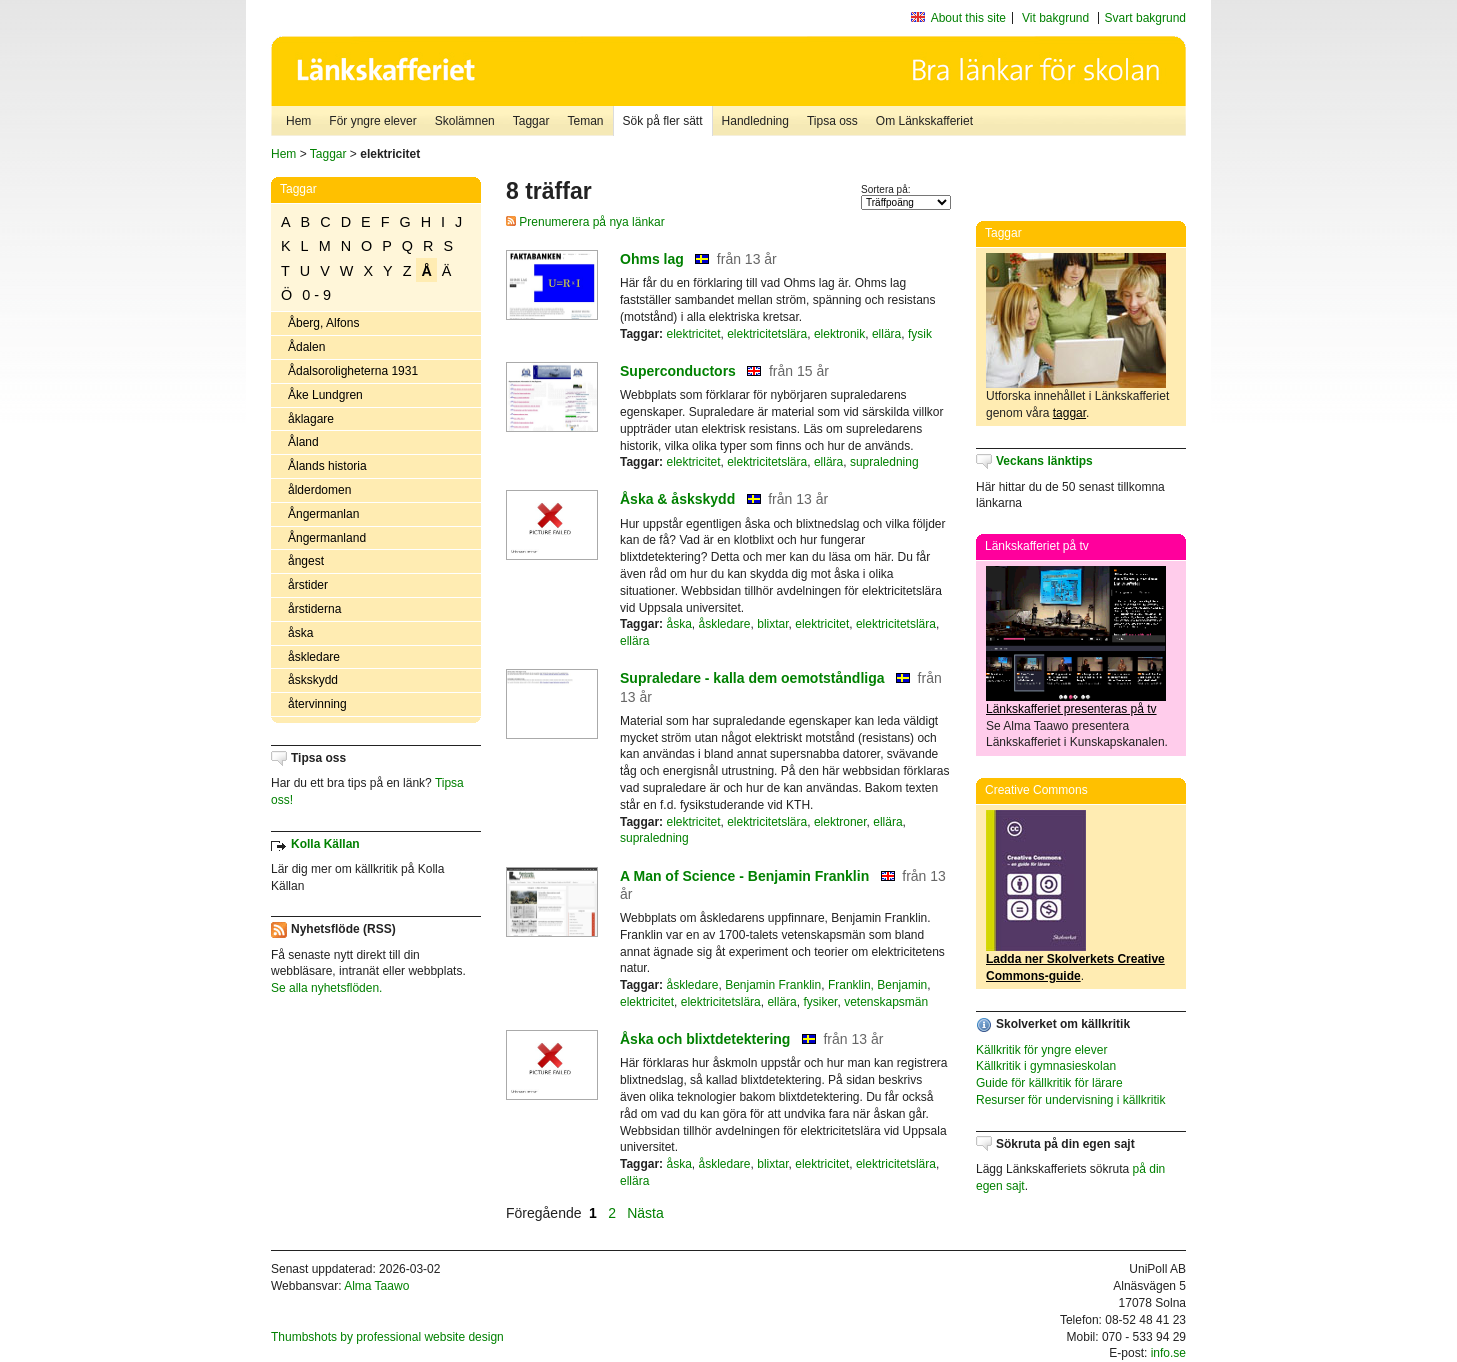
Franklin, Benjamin (877, 985)
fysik (920, 334)
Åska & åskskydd (677, 499)
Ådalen (306, 347)
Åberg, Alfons (323, 323)
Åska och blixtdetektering (705, 1039)
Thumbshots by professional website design (387, 1337)
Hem (298, 121)
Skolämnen (465, 121)
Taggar (531, 121)
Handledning (755, 121)
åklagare (311, 419)
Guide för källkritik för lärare (1049, 1083)
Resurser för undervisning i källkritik (1070, 1100)
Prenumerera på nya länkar (585, 222)
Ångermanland (327, 538)
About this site (968, 18)
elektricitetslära (767, 334)
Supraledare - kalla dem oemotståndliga (752, 678)
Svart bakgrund (1145, 18)
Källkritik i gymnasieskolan (1046, 1066)
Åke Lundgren (325, 395)
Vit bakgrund (1055, 18)
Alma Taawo (376, 1286)
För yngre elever (372, 121)
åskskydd (313, 680)
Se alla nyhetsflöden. (326, 988)
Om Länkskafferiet (924, 121)
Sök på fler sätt (663, 121)
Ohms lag (652, 259)
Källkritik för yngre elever (1041, 1050)
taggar (1069, 413)
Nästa (647, 1213)
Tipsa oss (832, 121)
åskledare (314, 657)
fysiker (820, 1002)
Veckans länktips (1044, 461)
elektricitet (693, 334)
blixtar (772, 624)
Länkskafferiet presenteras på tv (1071, 709)
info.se (1168, 1353)
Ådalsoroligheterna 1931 (353, 371)
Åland (303, 442)
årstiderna (314, 609)
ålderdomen (319, 490)
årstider (308, 585)
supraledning (884, 462)
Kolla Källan (325, 844)
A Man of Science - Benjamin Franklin (744, 876)
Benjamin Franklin (773, 985)
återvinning (317, 704)
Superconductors (678, 371)
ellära (886, 334)
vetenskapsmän (886, 1002)
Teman (585, 121)
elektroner (840, 822)
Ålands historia (327, 466)
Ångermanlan (323, 514)
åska (300, 633)
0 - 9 (316, 295)
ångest (306, 561)
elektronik (839, 334)
